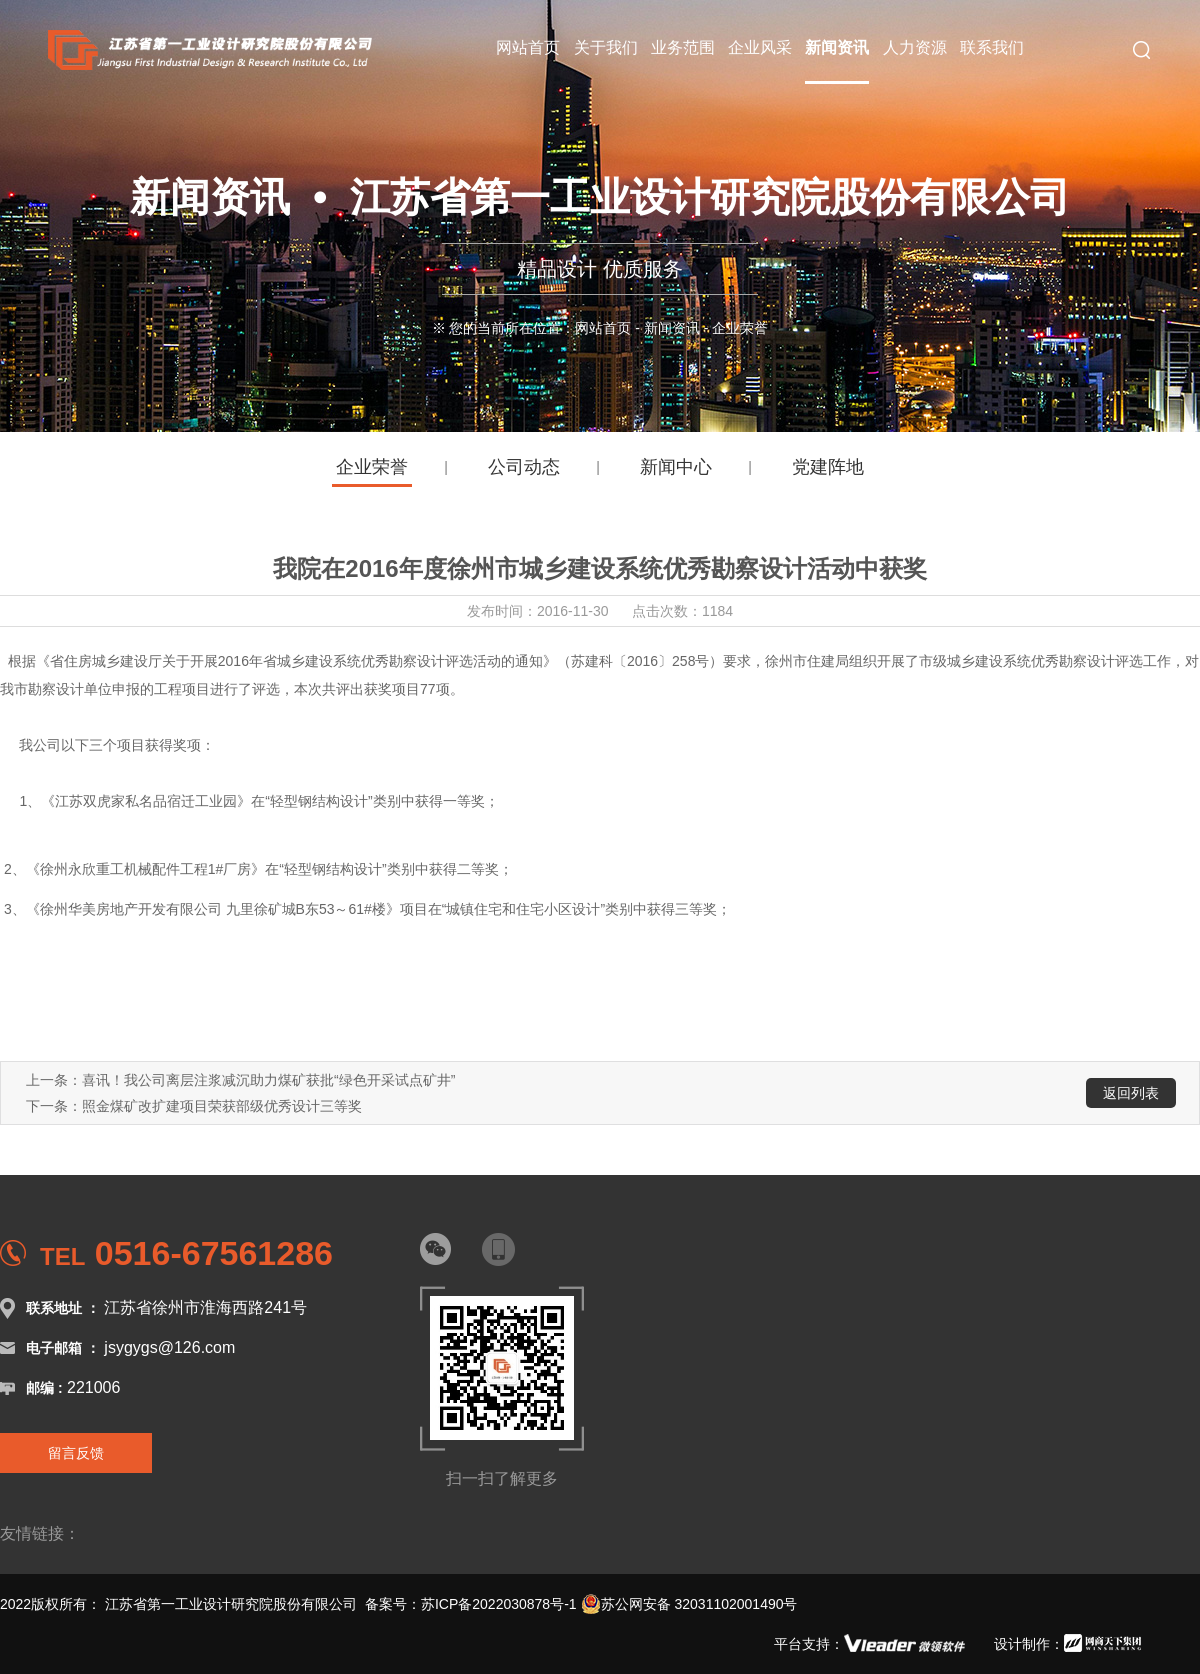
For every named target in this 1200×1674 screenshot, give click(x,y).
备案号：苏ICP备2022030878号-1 (471, 1604)
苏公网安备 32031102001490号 (689, 1604)
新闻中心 (676, 467)
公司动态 (524, 467)
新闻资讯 (672, 328)
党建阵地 (828, 467)
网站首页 (603, 328)
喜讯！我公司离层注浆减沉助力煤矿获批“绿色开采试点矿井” (268, 1080)
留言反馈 (76, 1453)
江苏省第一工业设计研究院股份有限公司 (231, 1604)
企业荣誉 (372, 467)
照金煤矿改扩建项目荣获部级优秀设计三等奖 (222, 1106)
